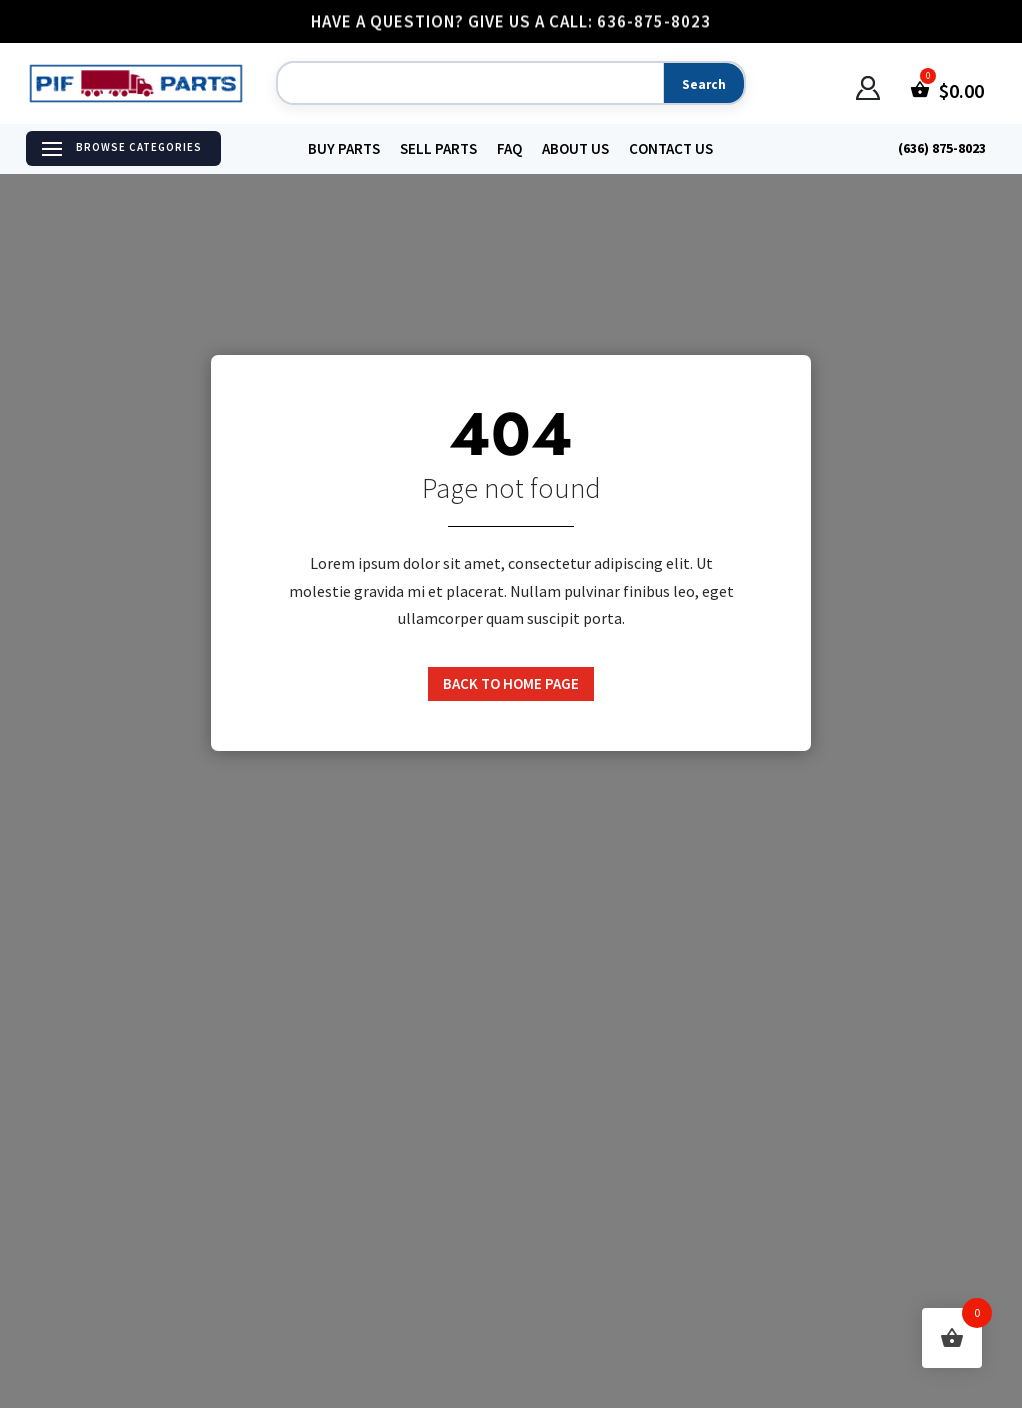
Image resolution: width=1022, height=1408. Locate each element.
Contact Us (671, 149)
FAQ (509, 149)
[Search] (467, 84)
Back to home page (511, 683)
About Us (575, 149)
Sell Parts (438, 149)
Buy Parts (344, 149)
